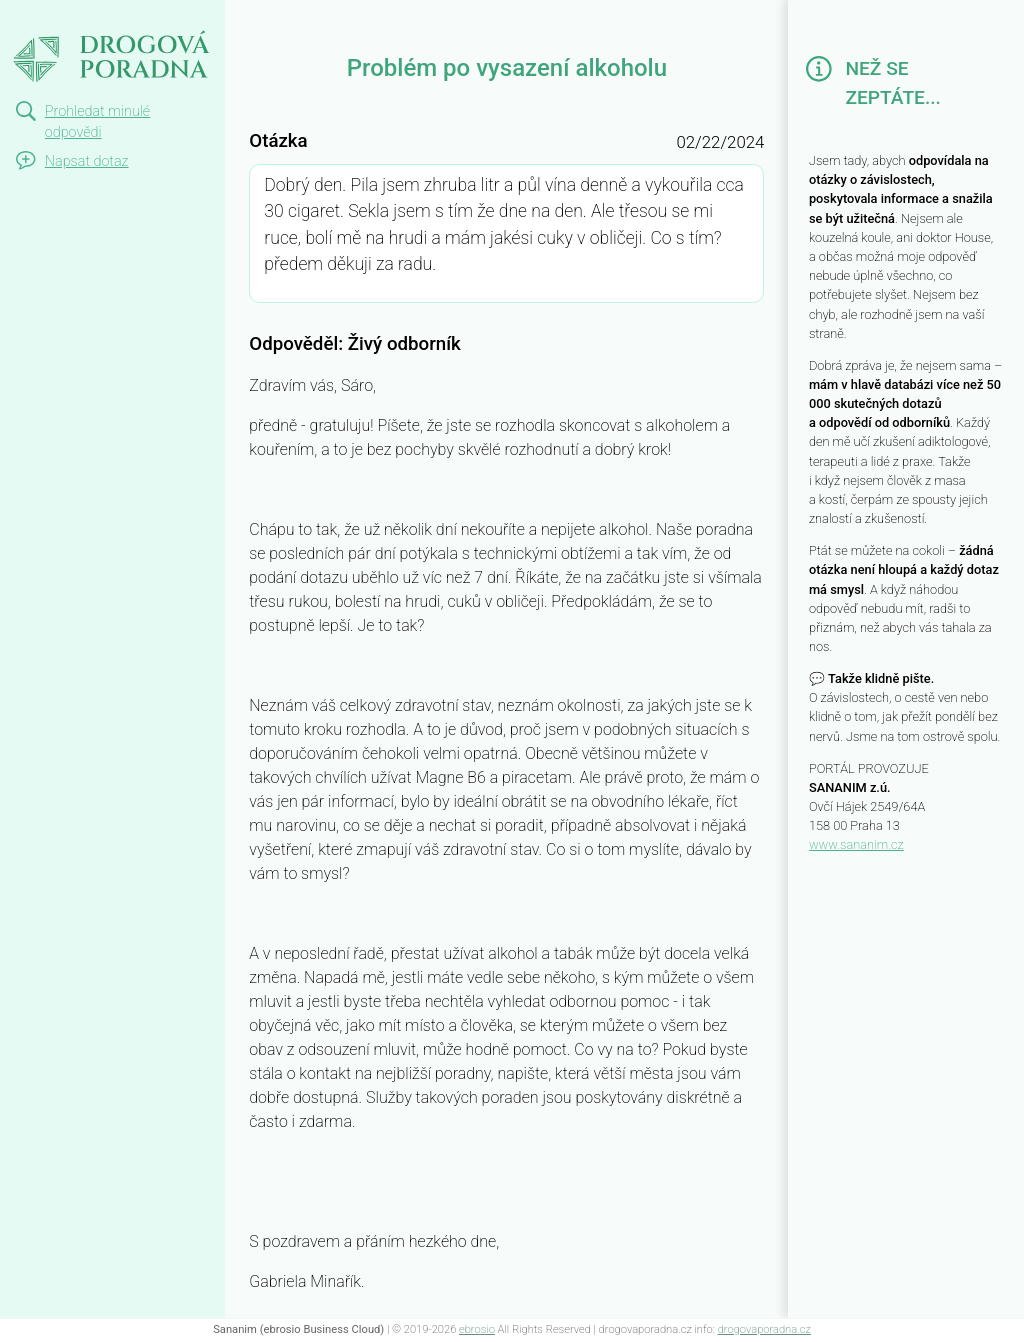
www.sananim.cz (856, 844)
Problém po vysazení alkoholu (111, 36)
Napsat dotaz (87, 161)
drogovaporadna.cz (764, 1329)
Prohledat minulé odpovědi (97, 122)
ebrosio (477, 1329)
